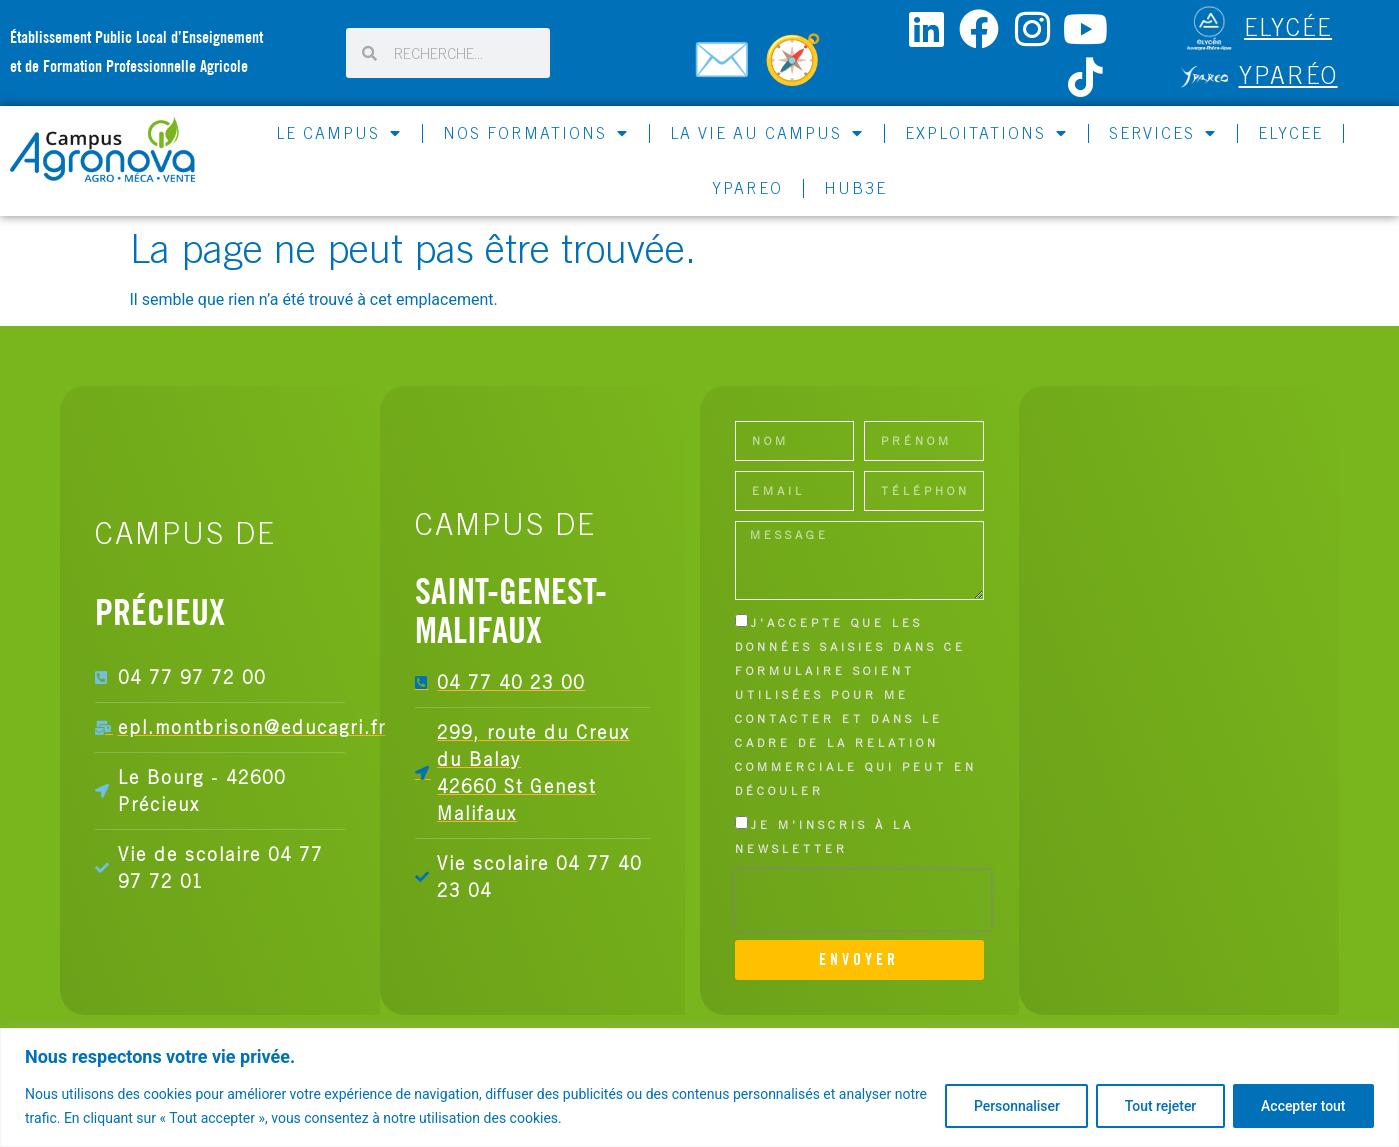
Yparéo (1288, 75)
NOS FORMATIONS (536, 133)
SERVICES (1163, 133)
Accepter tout (1302, 1106)
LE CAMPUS (339, 133)
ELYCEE (1290, 133)
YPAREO (747, 188)
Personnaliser (1013, 1106)
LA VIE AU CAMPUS (767, 133)
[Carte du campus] (796, 68)
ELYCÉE (1288, 27)
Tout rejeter (1158, 1106)
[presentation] (863, 900)
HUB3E (855, 188)
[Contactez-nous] (725, 68)
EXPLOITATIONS (986, 133)
